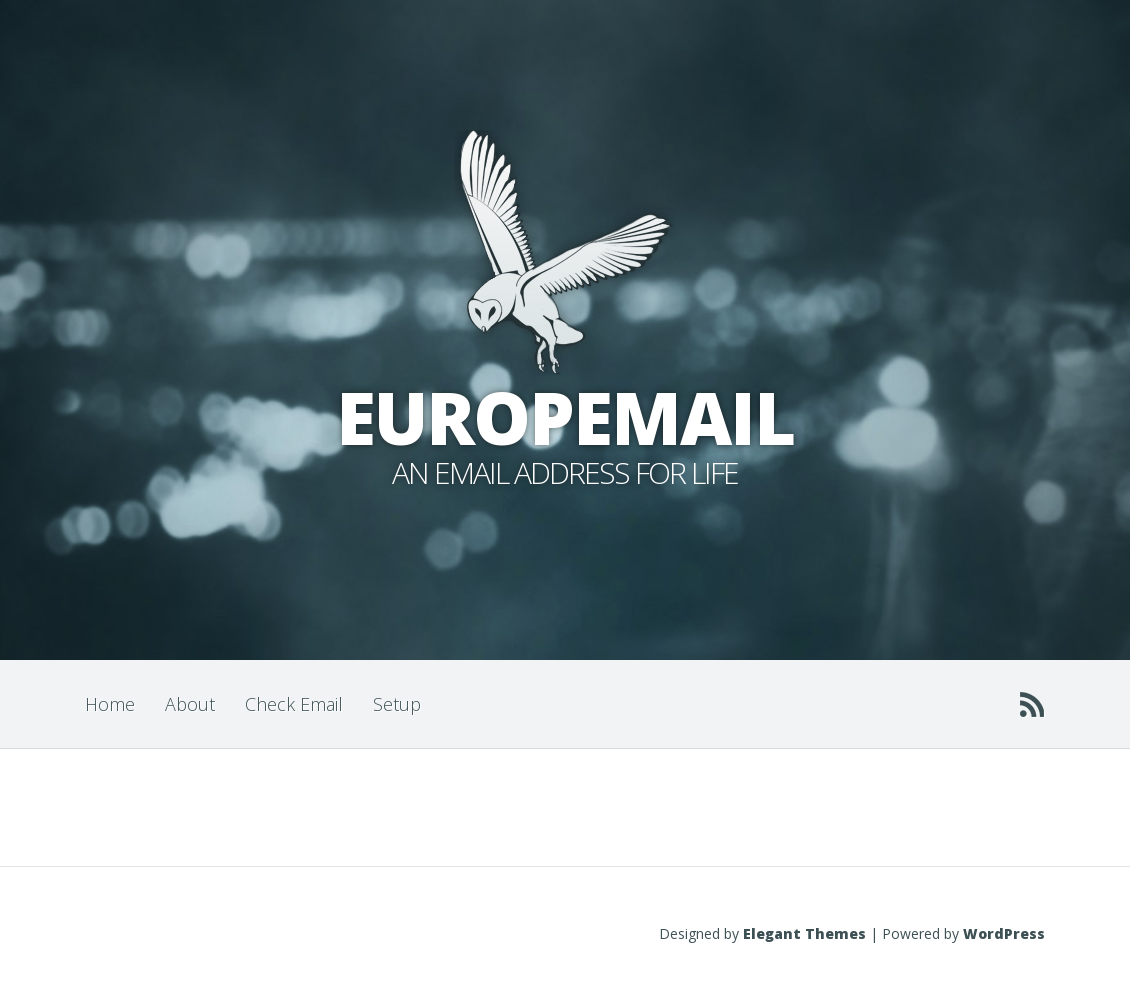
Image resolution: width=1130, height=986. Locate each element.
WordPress (1004, 933)
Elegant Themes (804, 933)
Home (110, 704)
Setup (397, 704)
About (190, 704)
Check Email (294, 704)
